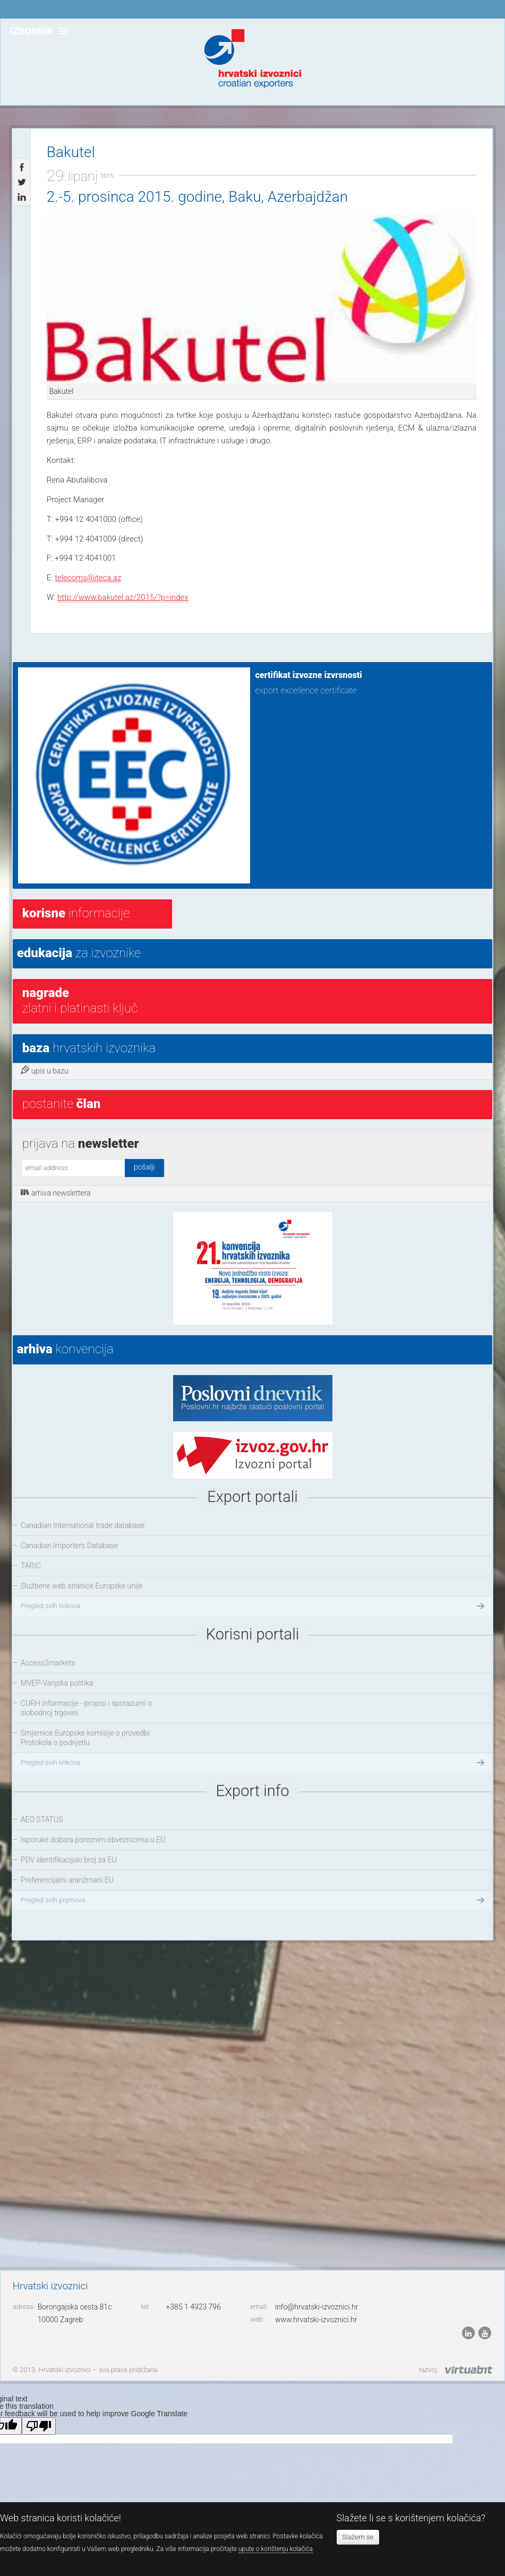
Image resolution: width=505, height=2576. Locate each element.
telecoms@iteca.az (88, 577)
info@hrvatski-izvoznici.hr (316, 2307)
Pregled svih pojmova (254, 1900)
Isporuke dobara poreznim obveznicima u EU (93, 1839)
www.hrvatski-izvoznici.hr (316, 2319)
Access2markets (48, 1663)
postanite (61, 1103)
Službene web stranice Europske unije (82, 1586)
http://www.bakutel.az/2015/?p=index (123, 597)
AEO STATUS (42, 1819)
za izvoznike (79, 953)
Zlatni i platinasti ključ (80, 1000)
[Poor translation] (39, 2426)
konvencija (65, 1349)
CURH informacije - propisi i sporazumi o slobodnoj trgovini (86, 1708)
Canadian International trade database (82, 1525)
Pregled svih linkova (254, 1606)
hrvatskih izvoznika (89, 1048)
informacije (76, 913)
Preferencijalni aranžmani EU (67, 1880)
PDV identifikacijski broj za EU (69, 1860)
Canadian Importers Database (69, 1545)
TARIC (31, 1565)
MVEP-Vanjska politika (57, 1683)
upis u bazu (45, 1070)
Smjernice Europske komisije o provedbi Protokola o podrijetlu (85, 1738)
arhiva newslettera (56, 1192)
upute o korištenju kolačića (275, 2549)
